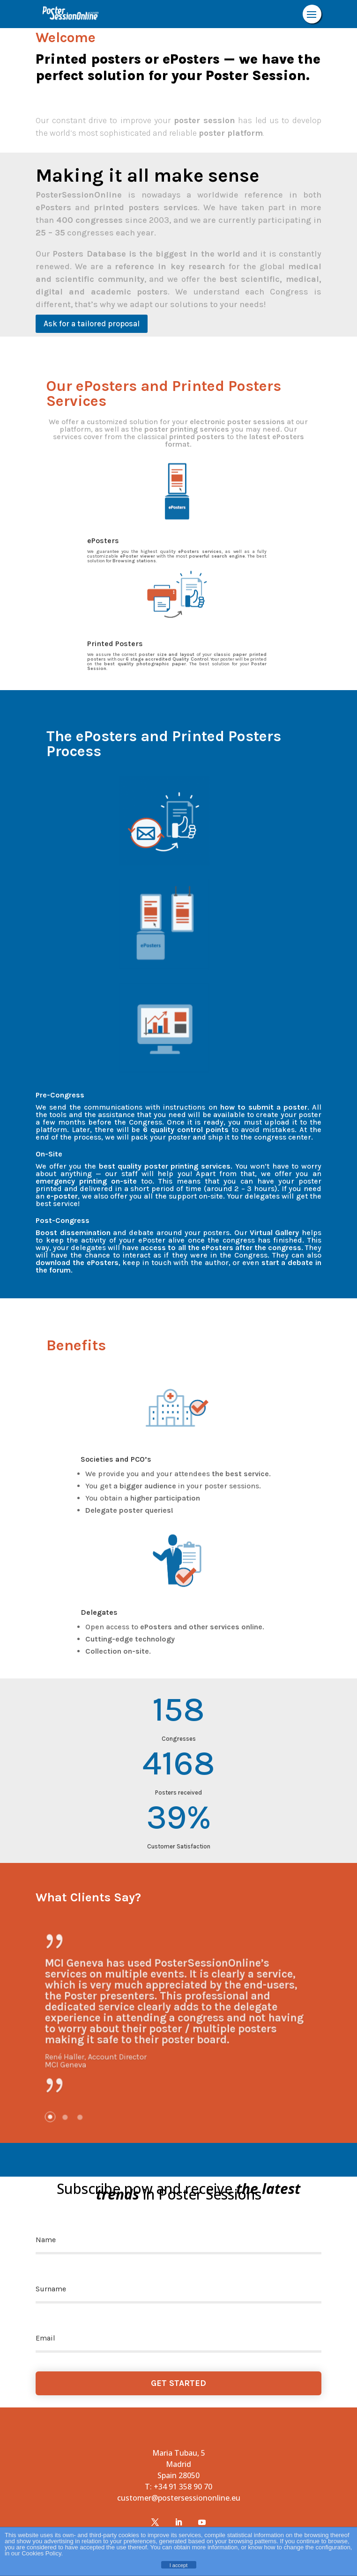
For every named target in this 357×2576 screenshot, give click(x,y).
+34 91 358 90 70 (183, 2486)
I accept (179, 2565)
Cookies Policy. (42, 2553)
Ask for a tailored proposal (92, 323)
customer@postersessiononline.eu (178, 2498)
